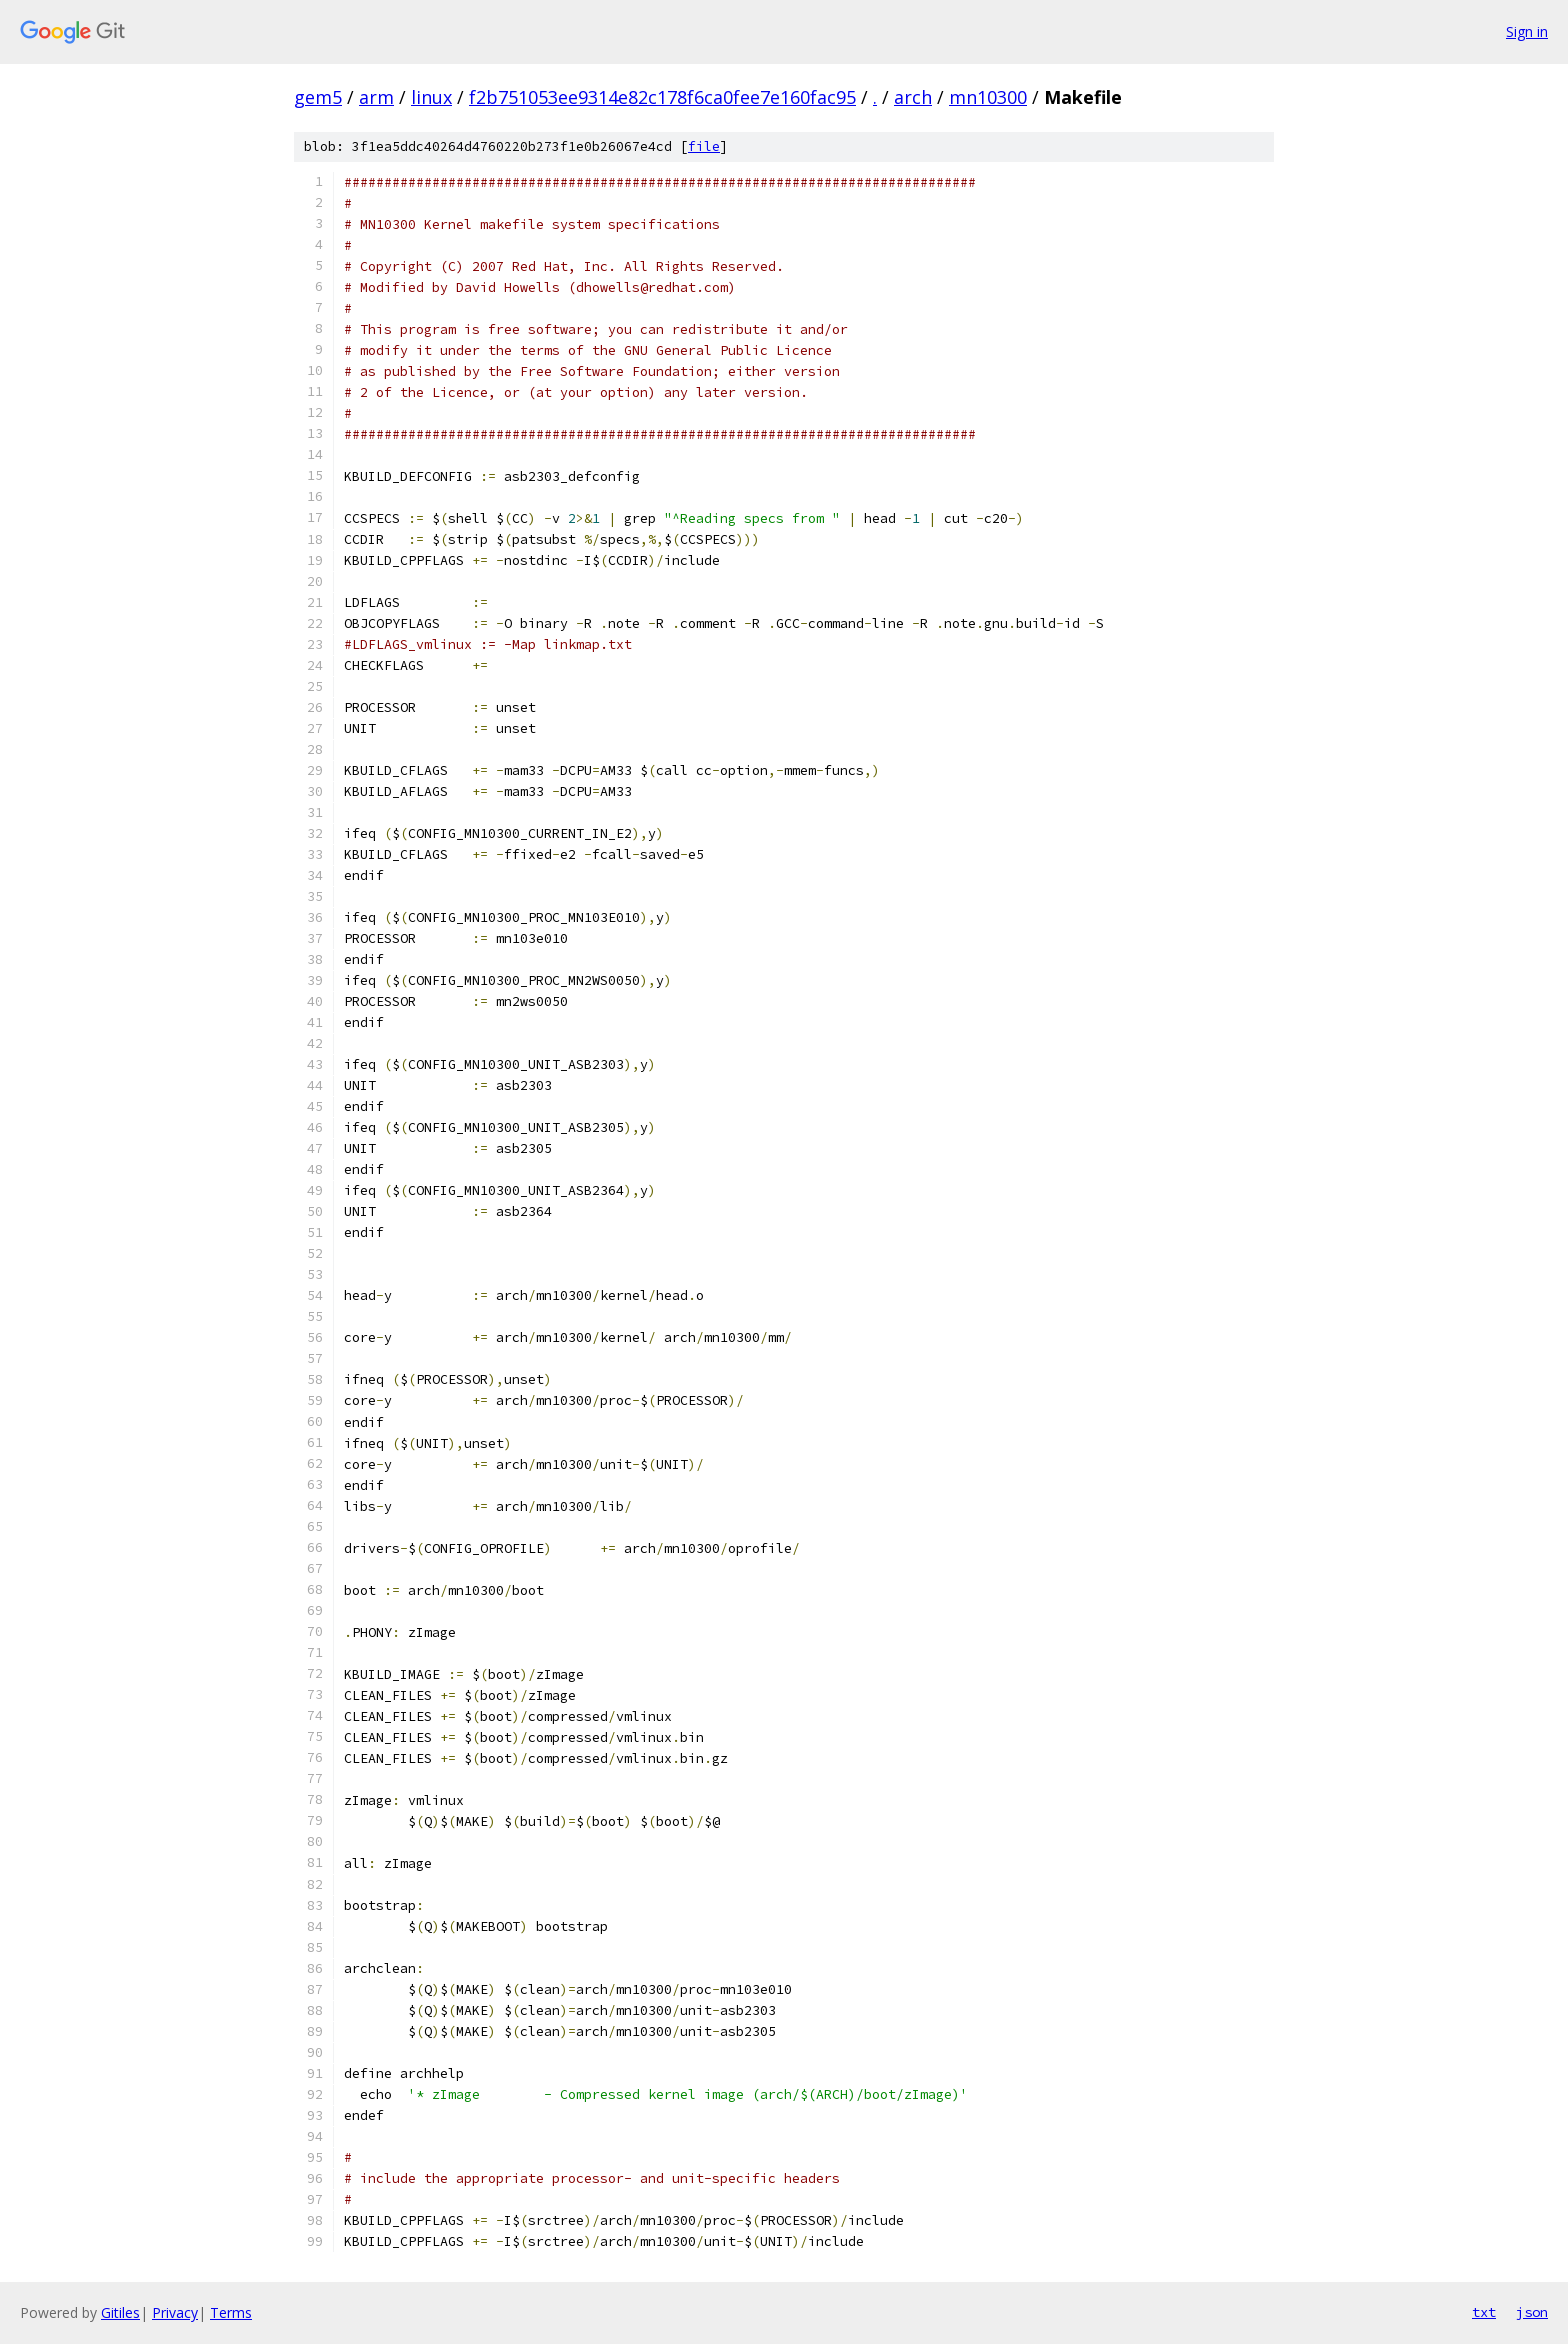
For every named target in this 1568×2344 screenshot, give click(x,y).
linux (431, 97)
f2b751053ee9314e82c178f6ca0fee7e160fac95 (662, 97)
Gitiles (120, 2312)
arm (376, 97)
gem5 (318, 97)
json (1532, 2312)
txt (1484, 2312)
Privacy (175, 2312)
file (704, 146)
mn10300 (988, 97)
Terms (231, 2312)
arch (913, 97)
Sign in (1527, 31)
